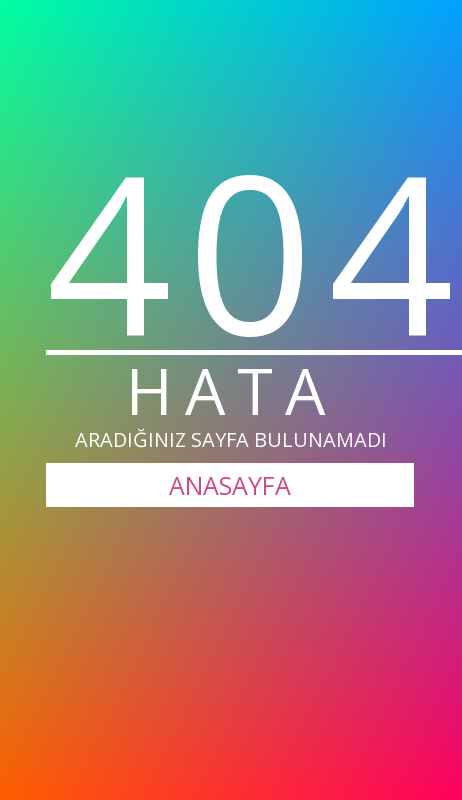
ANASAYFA (230, 485)
